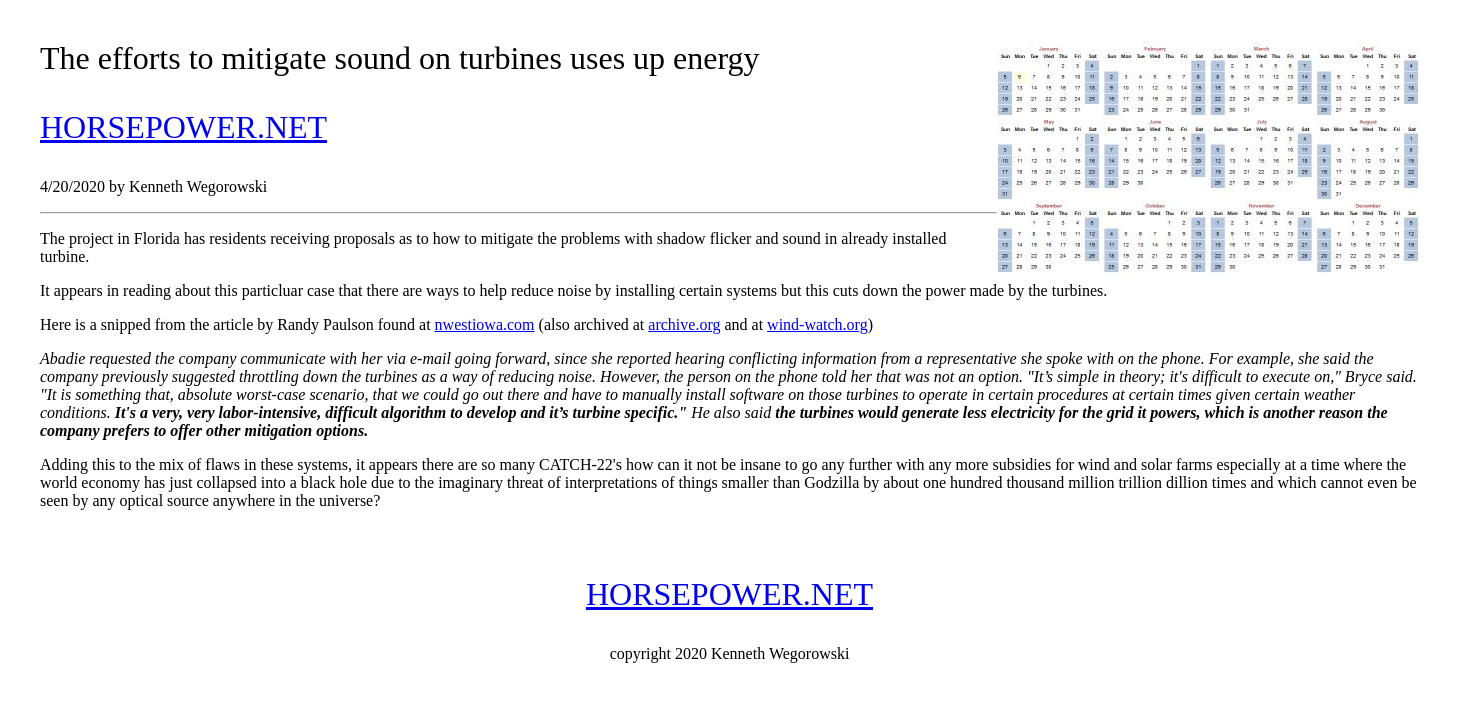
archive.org (684, 324)
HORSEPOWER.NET (183, 127)
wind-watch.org (817, 324)
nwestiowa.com (485, 324)
